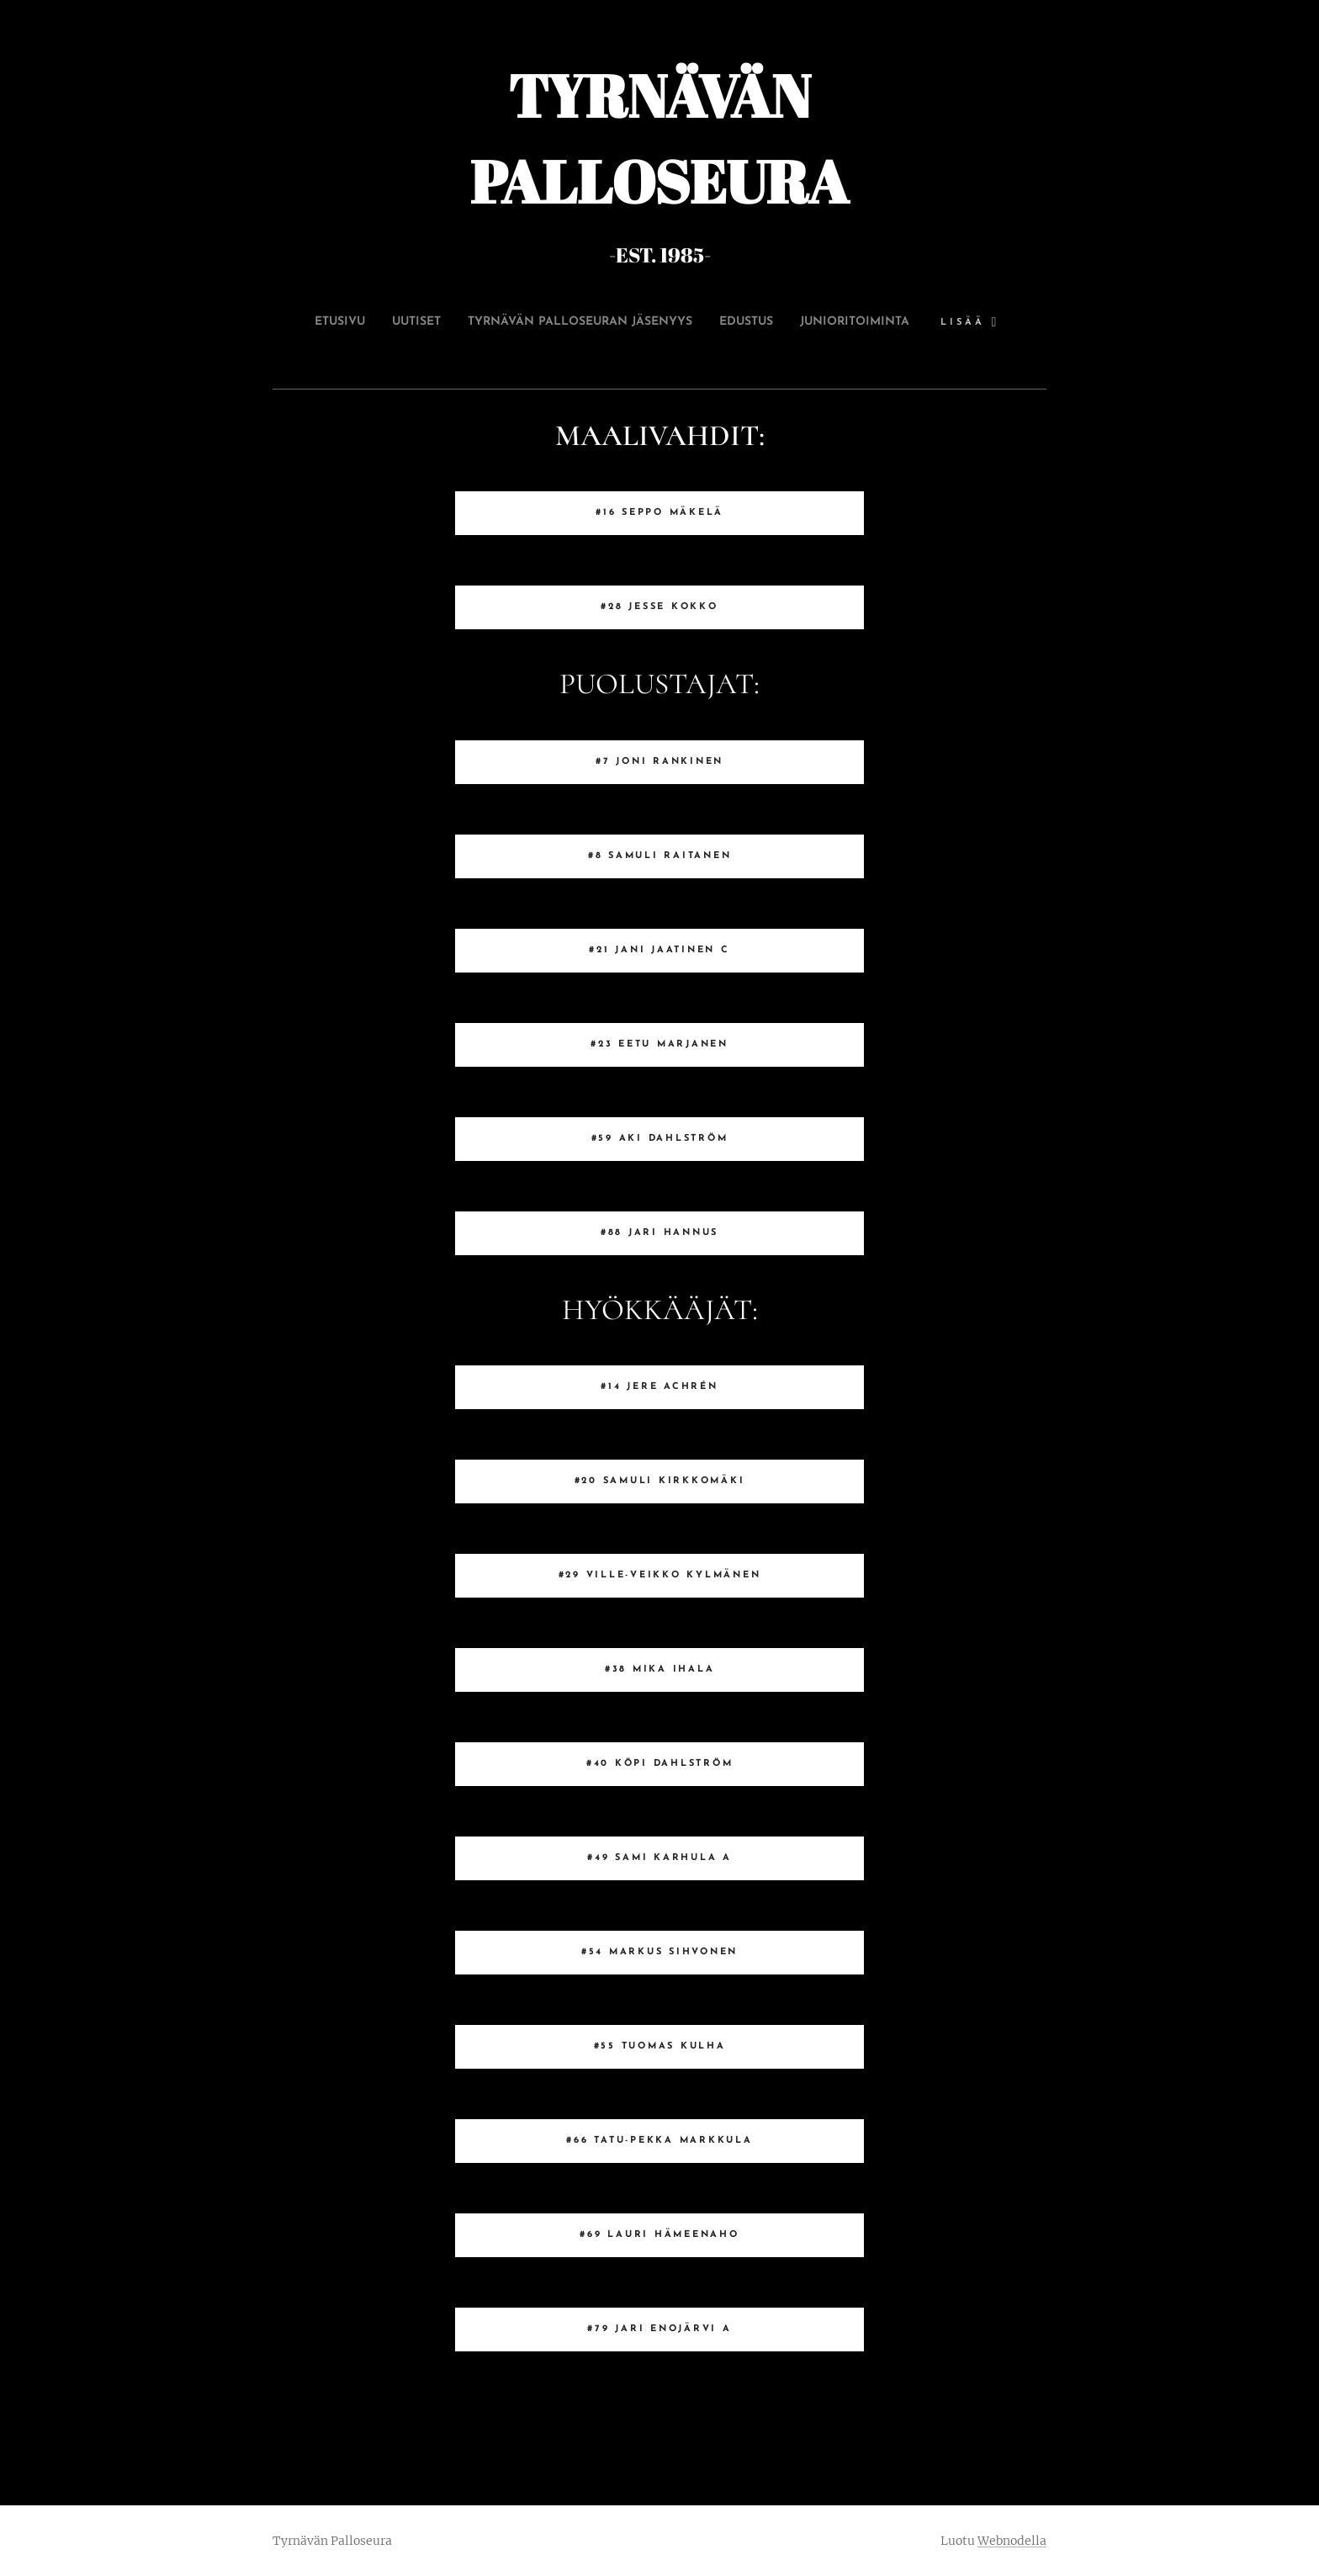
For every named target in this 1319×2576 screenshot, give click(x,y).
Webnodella (1011, 2540)
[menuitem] (380, 322)
